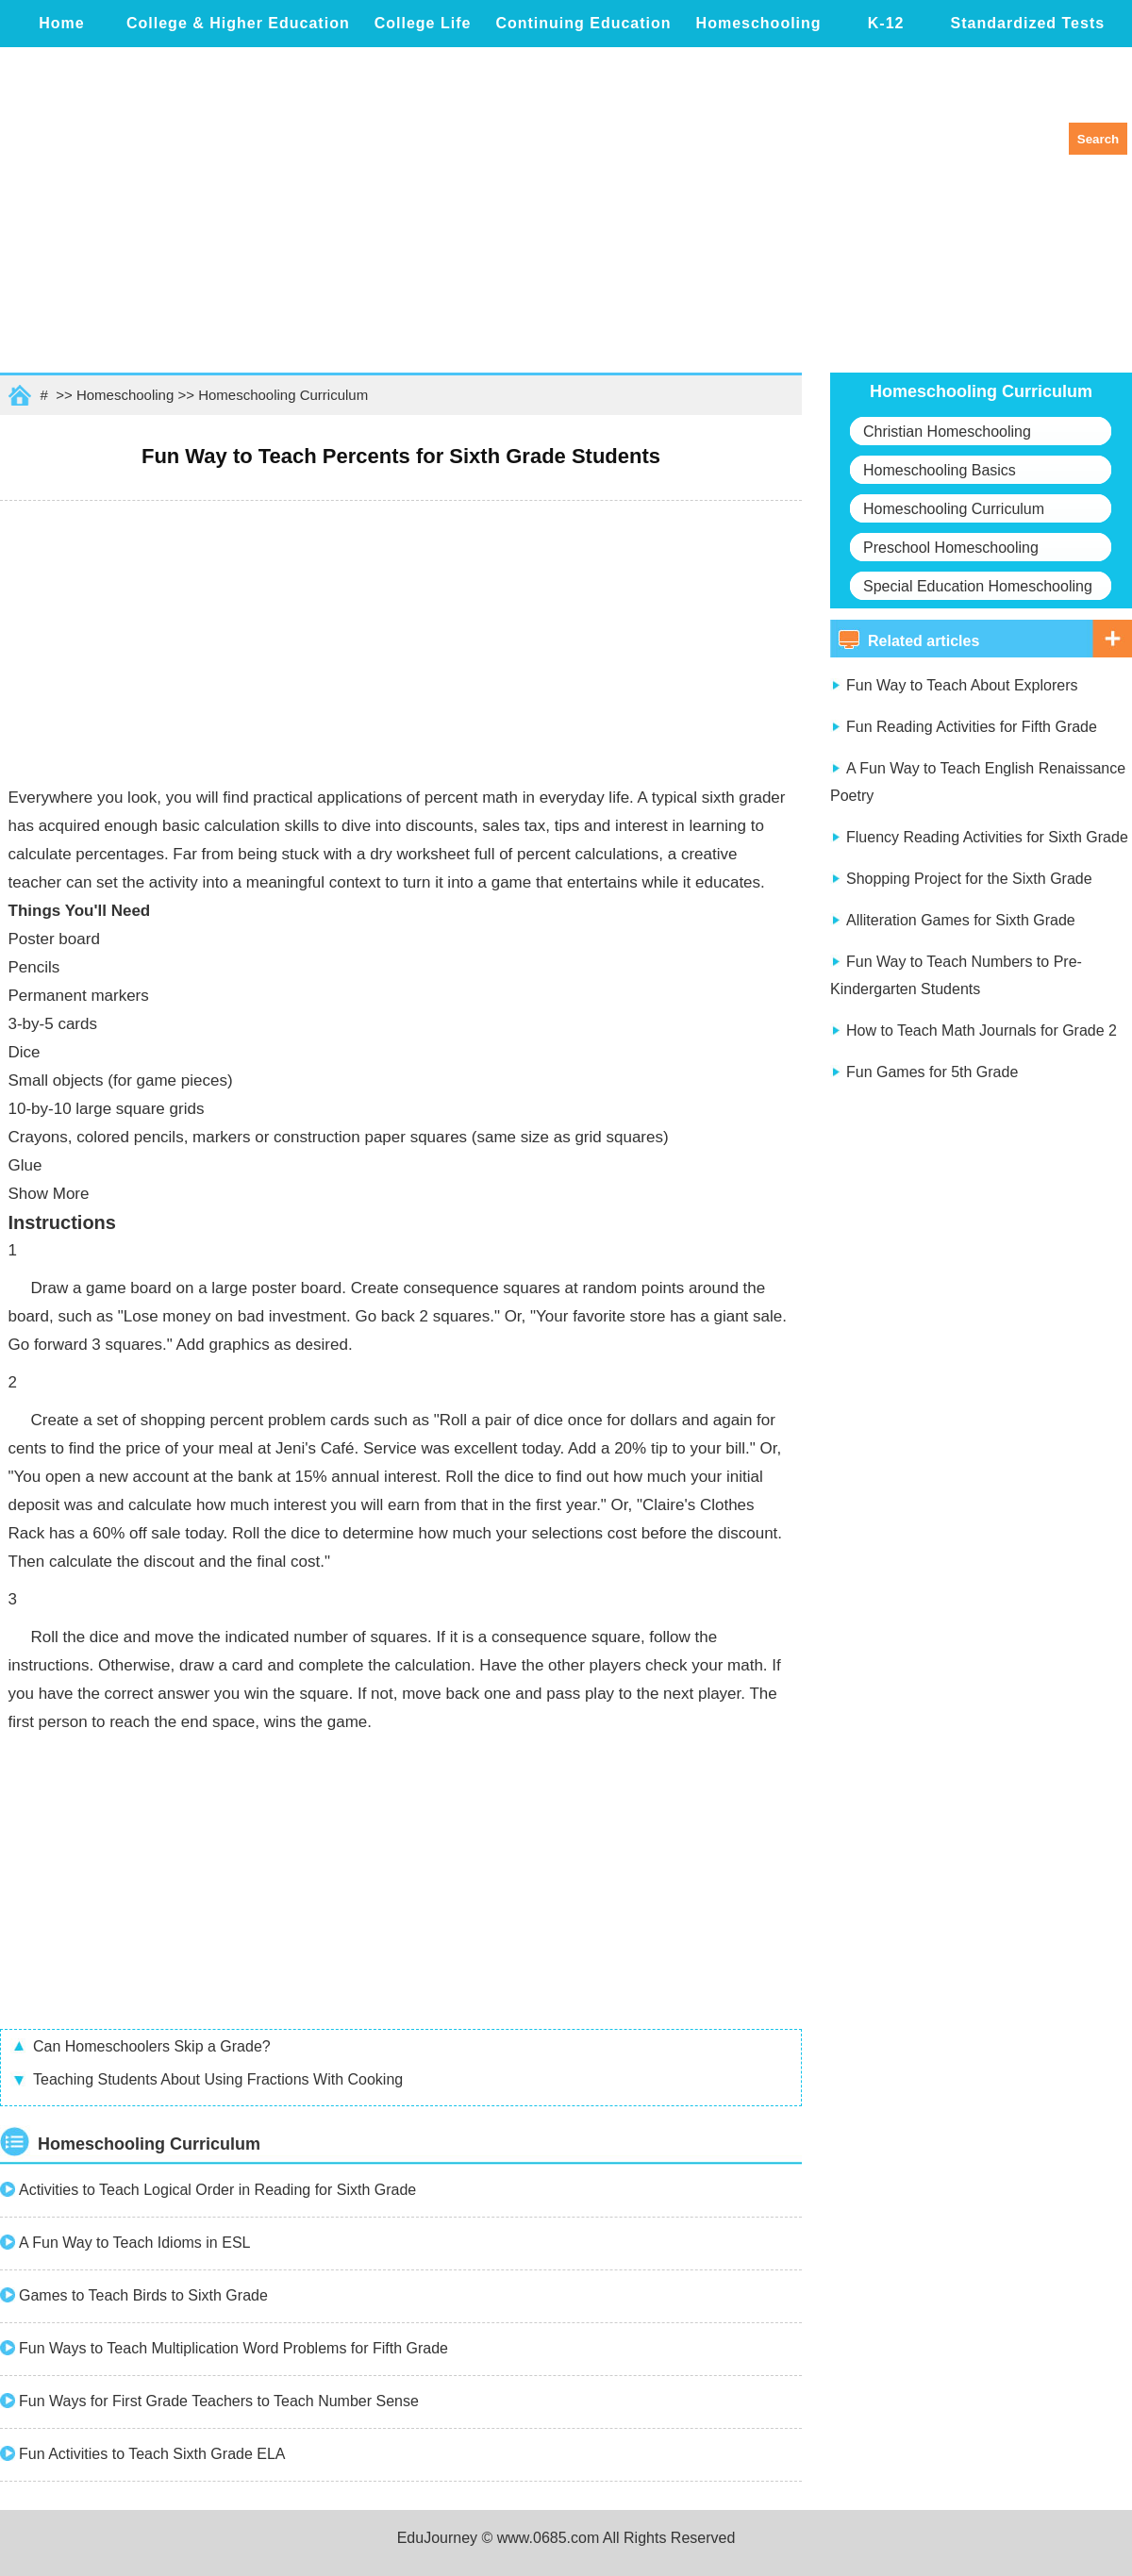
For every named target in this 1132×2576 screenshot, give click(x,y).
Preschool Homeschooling (951, 548)
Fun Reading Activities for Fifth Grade (971, 727)
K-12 (886, 23)
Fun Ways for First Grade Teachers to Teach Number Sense (219, 2401)
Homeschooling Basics (939, 470)
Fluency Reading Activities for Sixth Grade (987, 837)
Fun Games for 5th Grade (932, 1072)
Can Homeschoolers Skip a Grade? (152, 2046)
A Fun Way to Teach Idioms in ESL (134, 2243)
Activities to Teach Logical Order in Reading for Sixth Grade (217, 2190)
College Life (423, 23)
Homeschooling (759, 23)
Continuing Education (583, 23)
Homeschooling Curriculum (283, 395)
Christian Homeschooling (947, 432)
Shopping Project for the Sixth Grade (969, 879)
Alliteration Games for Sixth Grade (960, 920)
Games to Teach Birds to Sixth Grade (143, 2295)
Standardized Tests (1028, 23)
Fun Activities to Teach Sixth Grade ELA (152, 2454)
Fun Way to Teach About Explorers (961, 685)
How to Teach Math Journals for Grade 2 (981, 1030)
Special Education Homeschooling (977, 586)
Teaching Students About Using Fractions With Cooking (218, 2079)
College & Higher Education (238, 23)
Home (61, 23)
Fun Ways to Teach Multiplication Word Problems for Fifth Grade (233, 2348)
